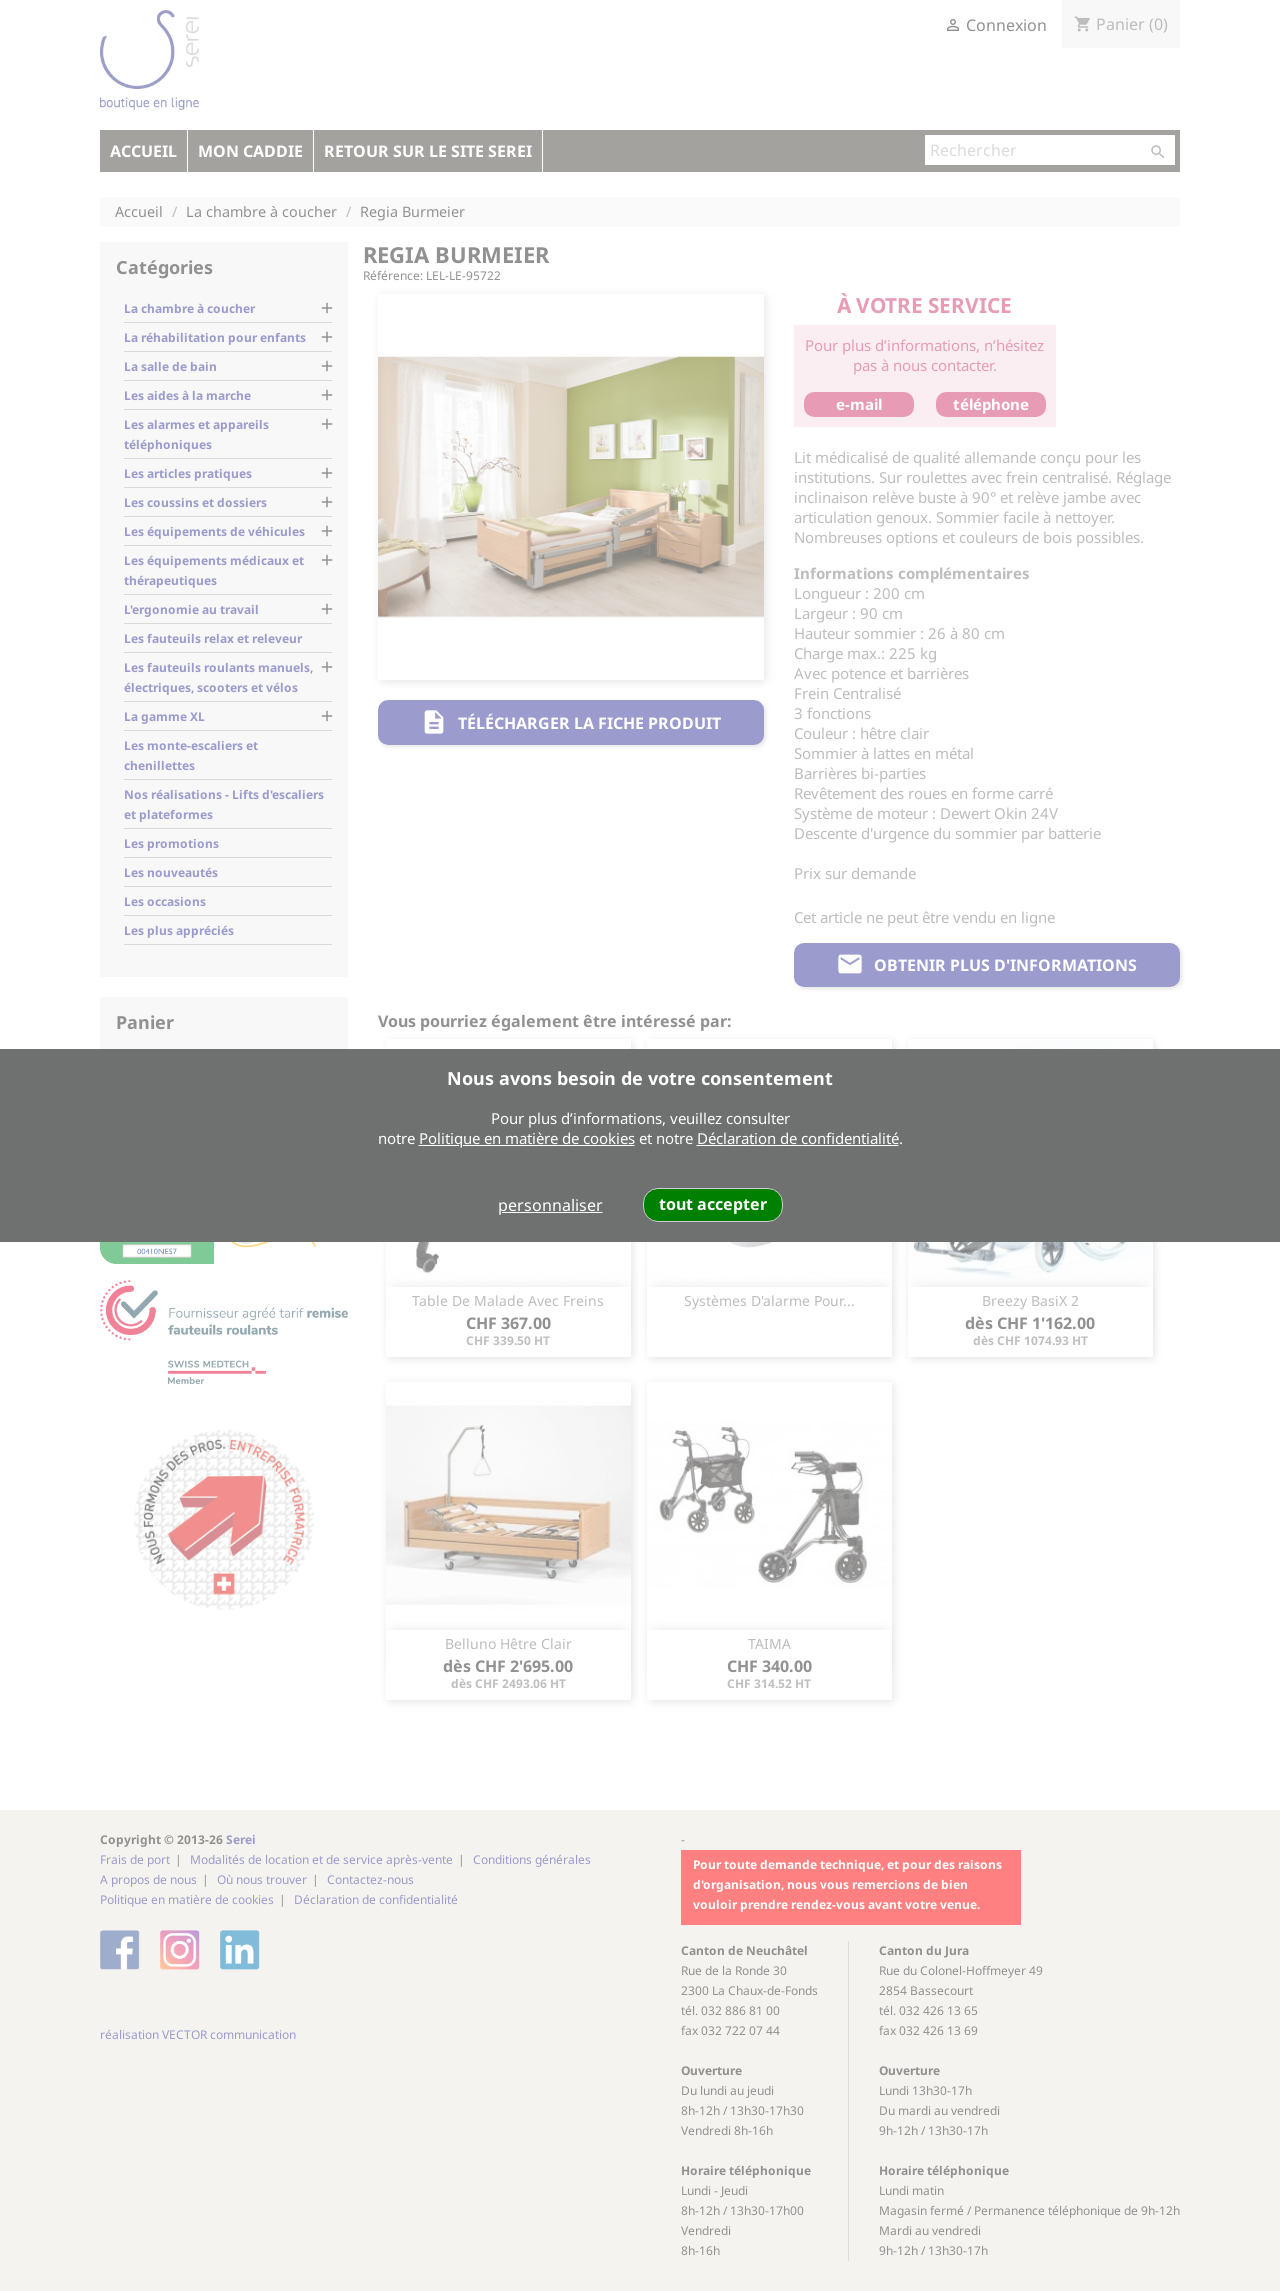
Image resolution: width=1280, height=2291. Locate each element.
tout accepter (713, 1204)
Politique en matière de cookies (527, 1138)
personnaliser (550, 1205)
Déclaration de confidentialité (798, 1138)
